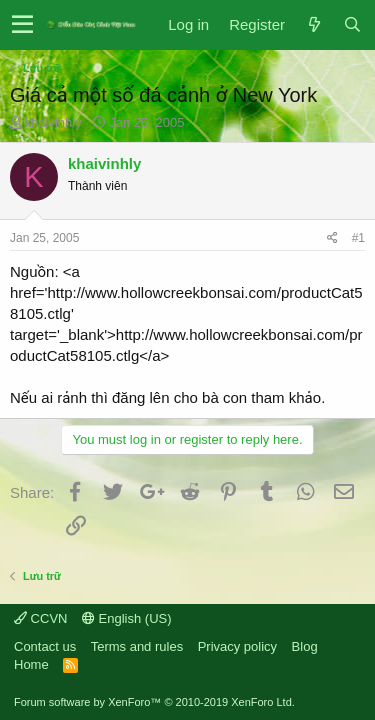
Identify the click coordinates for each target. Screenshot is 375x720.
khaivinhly (53, 122)
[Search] (352, 24)
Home (31, 664)
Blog (305, 646)
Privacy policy (237, 646)
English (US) (127, 618)
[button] (22, 25)
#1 (358, 238)
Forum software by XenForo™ (154, 702)
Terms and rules (137, 646)
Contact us (45, 646)
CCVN (40, 618)
